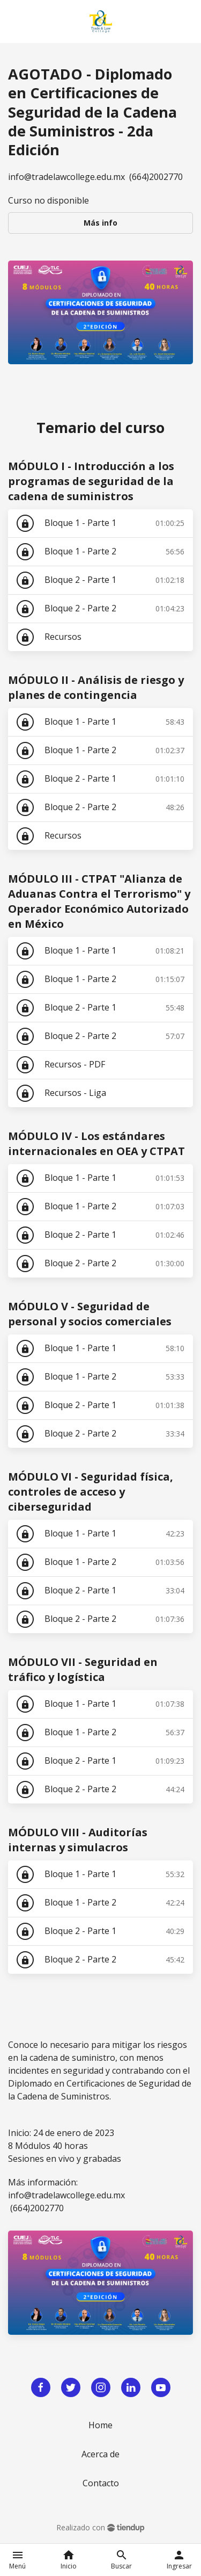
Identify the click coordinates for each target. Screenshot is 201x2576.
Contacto (101, 2483)
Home (100, 2425)
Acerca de (100, 2454)
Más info (100, 223)
